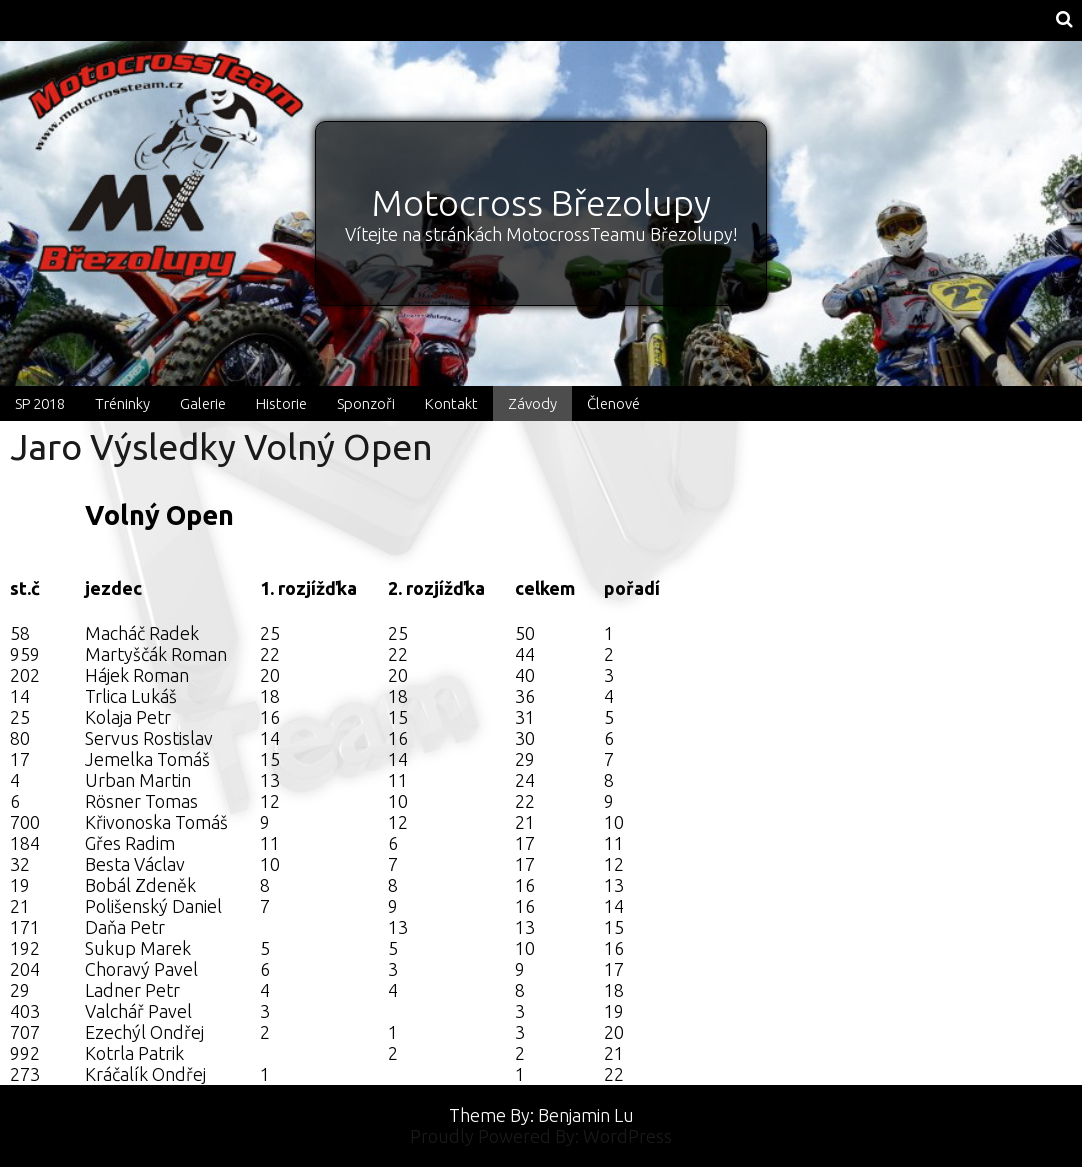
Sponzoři (366, 403)
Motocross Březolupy (541, 202)
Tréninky (122, 403)
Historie (281, 403)
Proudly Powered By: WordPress (541, 1136)
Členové (613, 403)
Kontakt (451, 403)
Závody (532, 403)
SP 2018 (40, 403)
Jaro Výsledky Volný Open (221, 446)
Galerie (203, 403)
